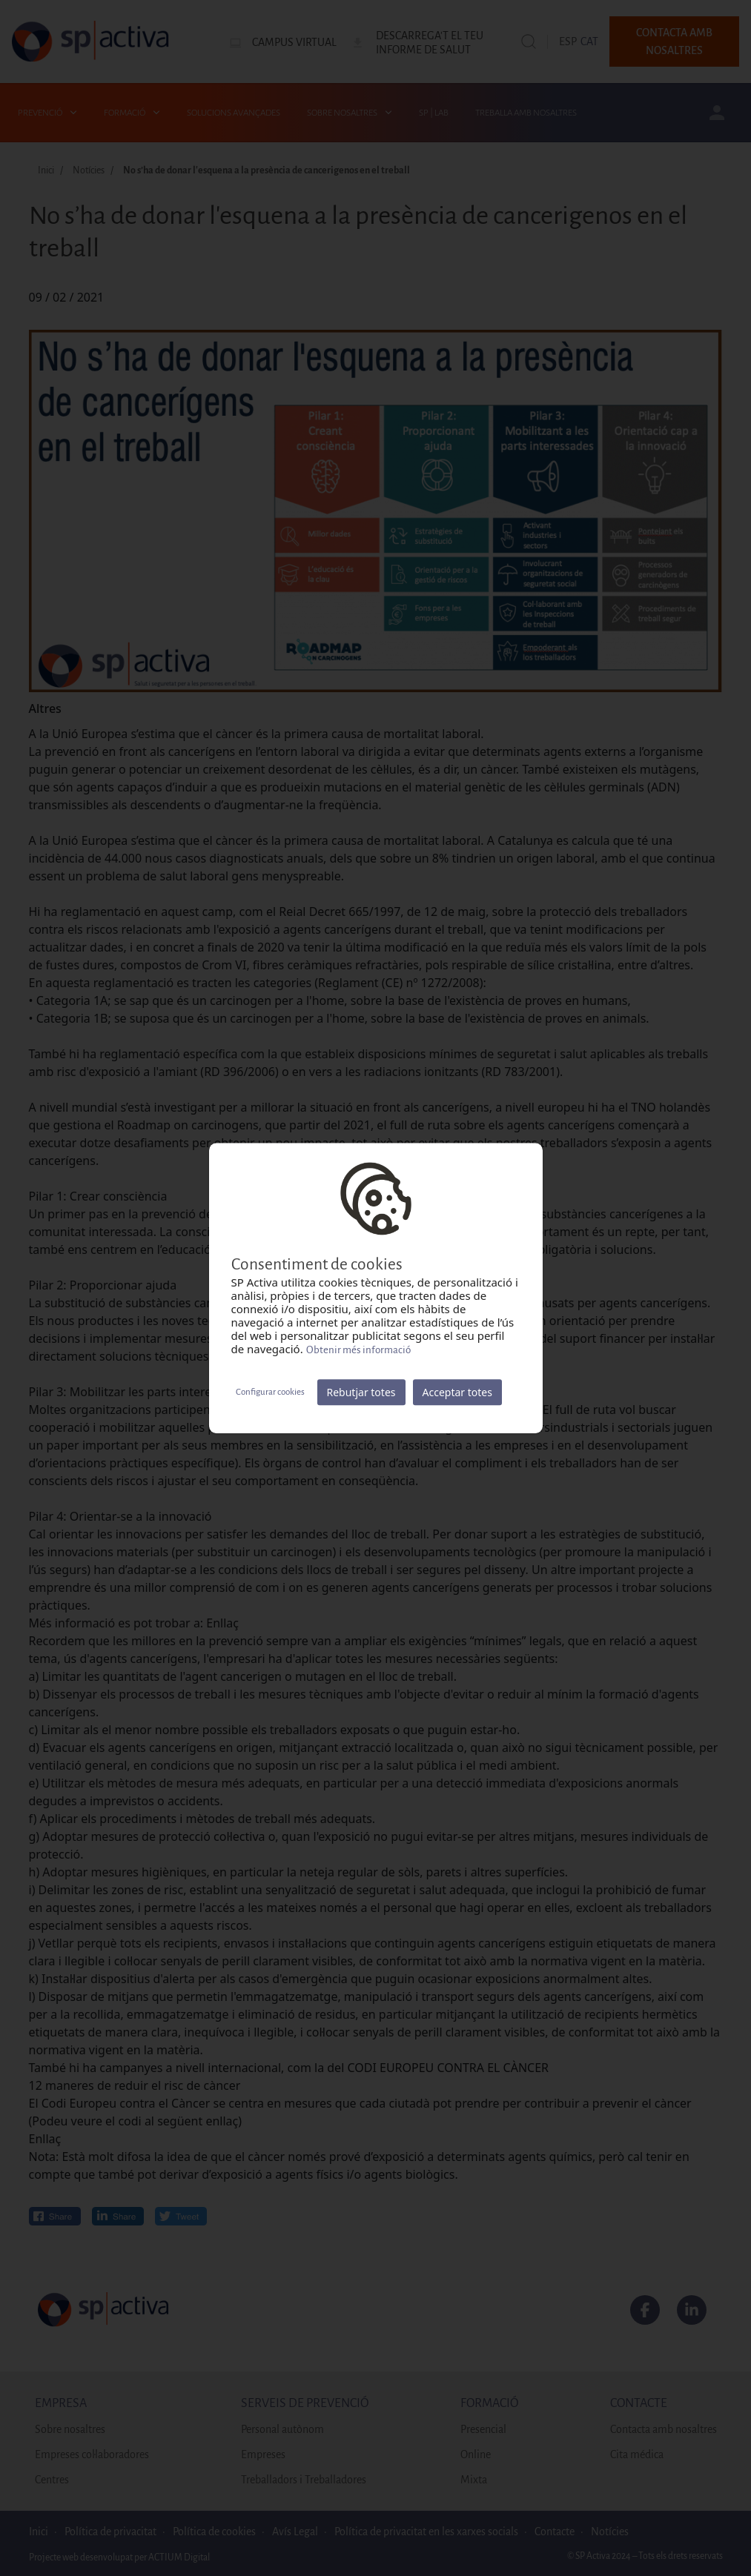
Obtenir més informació (358, 1349)
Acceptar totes (457, 1392)
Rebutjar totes (361, 1392)
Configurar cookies (270, 1392)
